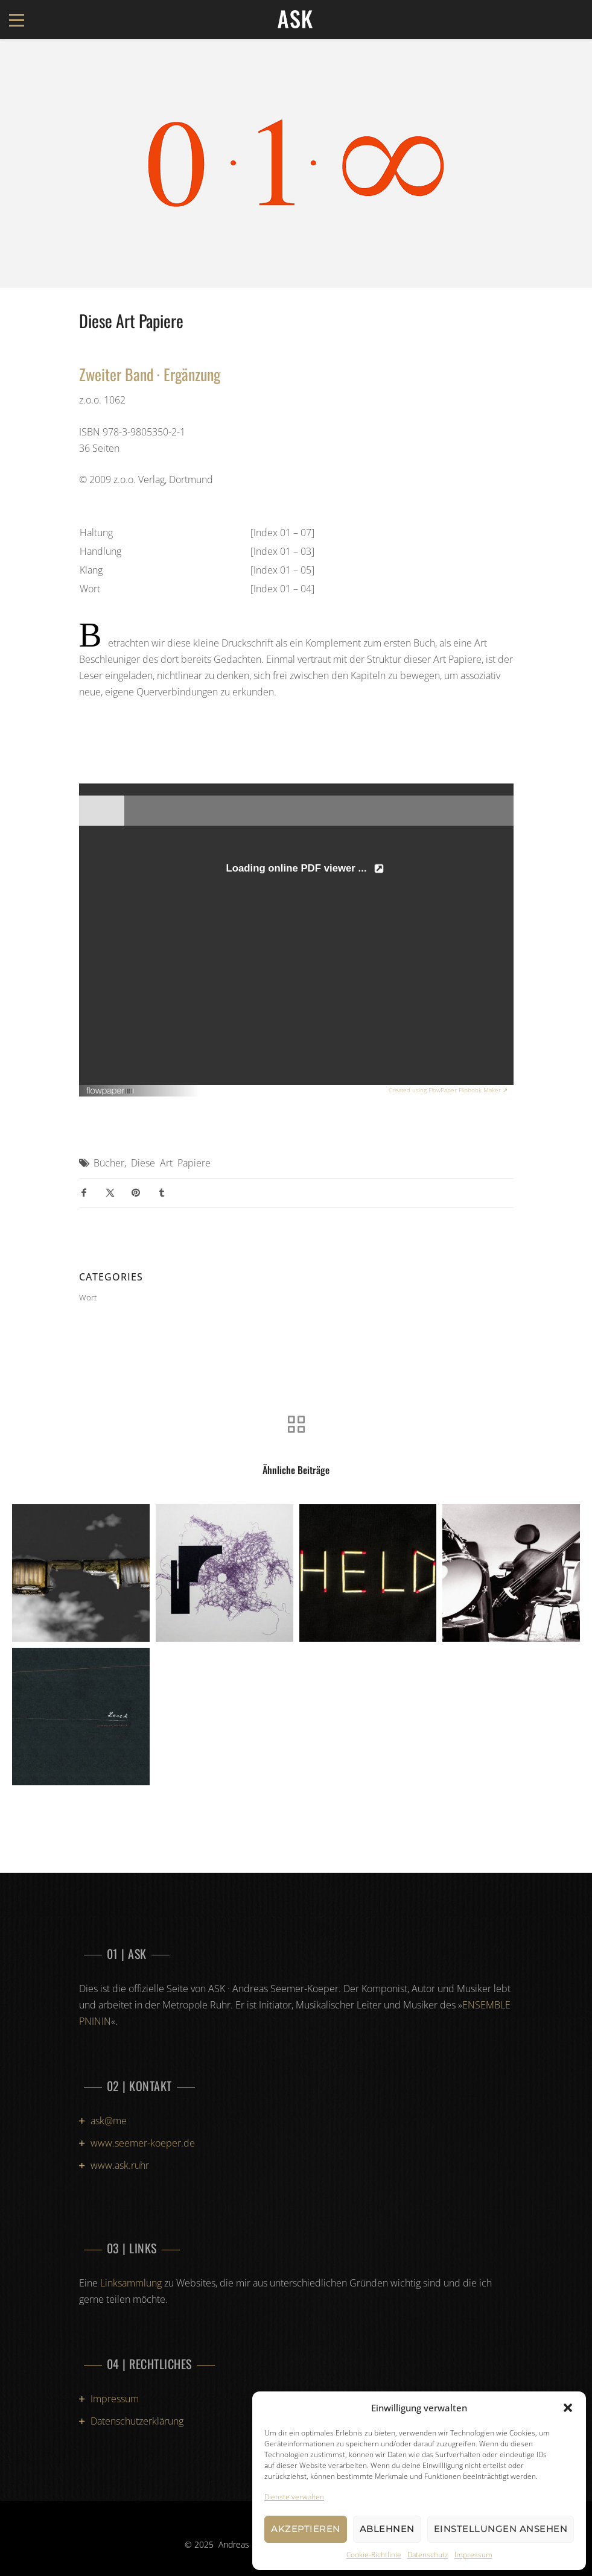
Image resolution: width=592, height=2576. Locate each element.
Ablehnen (387, 2528)
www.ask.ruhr (120, 2165)
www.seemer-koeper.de (143, 2143)
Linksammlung (131, 2283)
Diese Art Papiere (171, 1162)
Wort (88, 1297)
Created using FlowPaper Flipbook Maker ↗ (448, 1090)
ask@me (109, 2120)
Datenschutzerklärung (137, 2421)
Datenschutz (427, 2554)
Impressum (473, 2554)
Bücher (109, 1162)
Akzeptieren (305, 2528)
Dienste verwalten (294, 2497)
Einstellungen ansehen (501, 2528)
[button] (568, 2408)
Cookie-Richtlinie (373, 2554)
